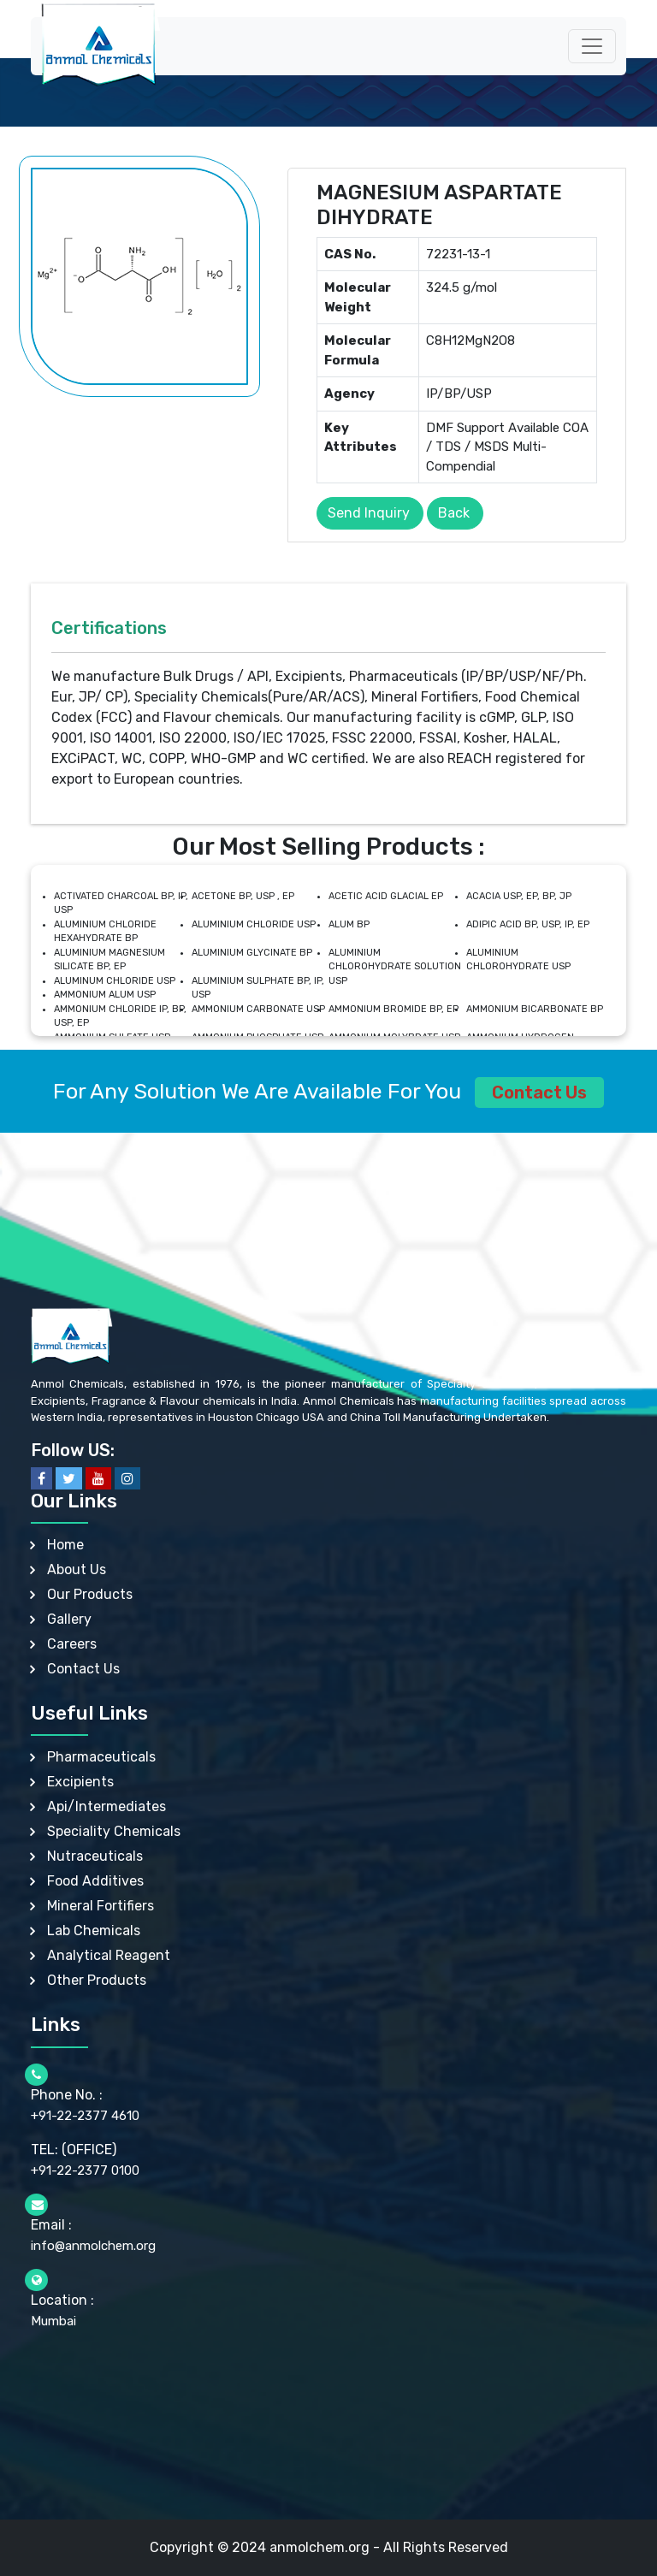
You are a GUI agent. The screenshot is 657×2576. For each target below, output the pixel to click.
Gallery (69, 1619)
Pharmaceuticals (101, 1757)
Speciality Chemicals (114, 1831)
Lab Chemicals (93, 1930)
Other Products (96, 1980)
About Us (76, 1569)
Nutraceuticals (95, 1856)
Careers (72, 1644)
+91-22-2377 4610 (85, 2115)
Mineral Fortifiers (100, 1906)
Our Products (90, 1594)
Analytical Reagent (108, 1955)
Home (65, 1545)
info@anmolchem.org (93, 2245)
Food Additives (95, 1881)
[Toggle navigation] (592, 46)
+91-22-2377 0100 (85, 2170)
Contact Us (539, 1092)
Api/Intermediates (106, 1806)
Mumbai (53, 2321)
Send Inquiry (369, 513)
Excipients (80, 1782)
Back (454, 513)
